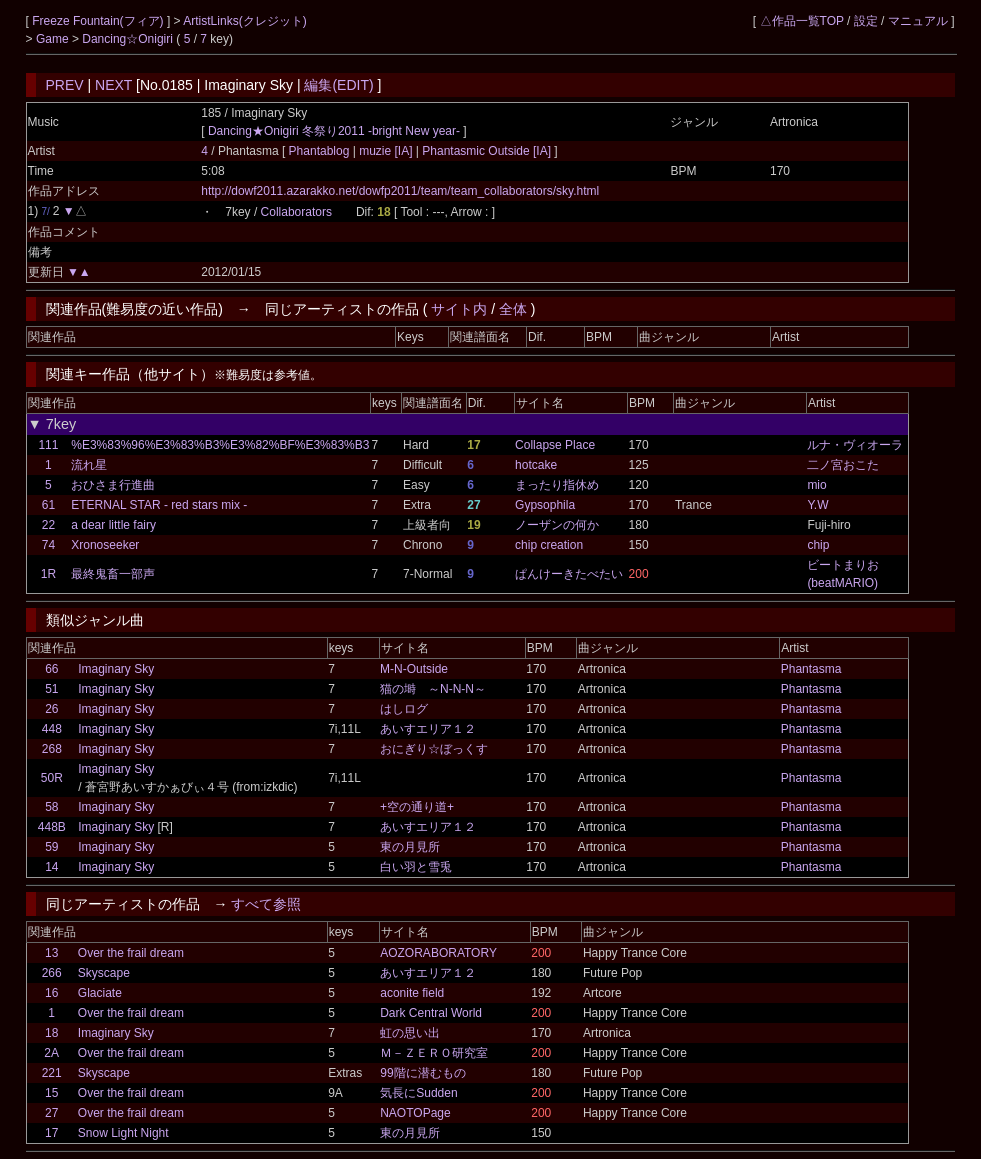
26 (51, 709)
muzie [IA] (386, 151)
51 (51, 689)
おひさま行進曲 (113, 485)
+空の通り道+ (417, 807)
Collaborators (296, 212)
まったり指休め (557, 485)
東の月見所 (410, 847)
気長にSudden (418, 1093)
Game (54, 39)
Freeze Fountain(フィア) (99, 21)
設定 (866, 21)
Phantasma (811, 669)
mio (816, 485)
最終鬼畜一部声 (113, 574)
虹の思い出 (410, 1033)
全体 (513, 309)
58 (51, 807)
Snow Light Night (123, 1133)
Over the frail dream (131, 953)
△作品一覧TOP (802, 21)
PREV (65, 85)
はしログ (404, 709)
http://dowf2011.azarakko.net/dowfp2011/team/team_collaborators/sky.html (400, 191)
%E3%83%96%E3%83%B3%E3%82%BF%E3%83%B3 (220, 445)
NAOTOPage (415, 1113)
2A (51, 1053)
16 (51, 993)
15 (51, 1093)
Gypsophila (545, 505)
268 (52, 749)
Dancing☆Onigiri (129, 39)
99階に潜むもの (422, 1073)
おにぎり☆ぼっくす (434, 749)
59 (51, 847)
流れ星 (89, 465)
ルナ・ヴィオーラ (855, 445)
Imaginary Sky (116, 669)
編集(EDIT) (338, 85)
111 (48, 445)
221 (52, 1073)
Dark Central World (431, 1013)
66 (51, 669)
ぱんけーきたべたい (569, 574)
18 (51, 1033)
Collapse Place (555, 445)
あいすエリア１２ (428, 729)
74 (48, 545)
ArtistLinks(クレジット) (244, 21)
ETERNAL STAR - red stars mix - (159, 505)
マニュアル (918, 21)
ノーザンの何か (557, 525)
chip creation (549, 545)
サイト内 (459, 309)
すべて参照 (266, 904)
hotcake (536, 465)
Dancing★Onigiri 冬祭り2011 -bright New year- (334, 131)
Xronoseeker (105, 545)
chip (818, 545)
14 (51, 867)
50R (52, 778)
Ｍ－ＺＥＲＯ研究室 (434, 1053)
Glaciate (100, 993)
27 (51, 1113)
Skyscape (104, 973)
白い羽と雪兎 (416, 867)
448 (52, 729)
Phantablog (321, 151)
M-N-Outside (414, 669)
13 (51, 953)
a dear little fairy (113, 525)
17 (51, 1133)
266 (52, 973)
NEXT (113, 85)
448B (52, 827)
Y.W (817, 505)
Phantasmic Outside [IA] (486, 151)
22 (48, 525)
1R (48, 574)
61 (48, 505)
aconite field (412, 993)
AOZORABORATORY (438, 953)
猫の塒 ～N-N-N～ (433, 689)
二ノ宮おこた (843, 465)
